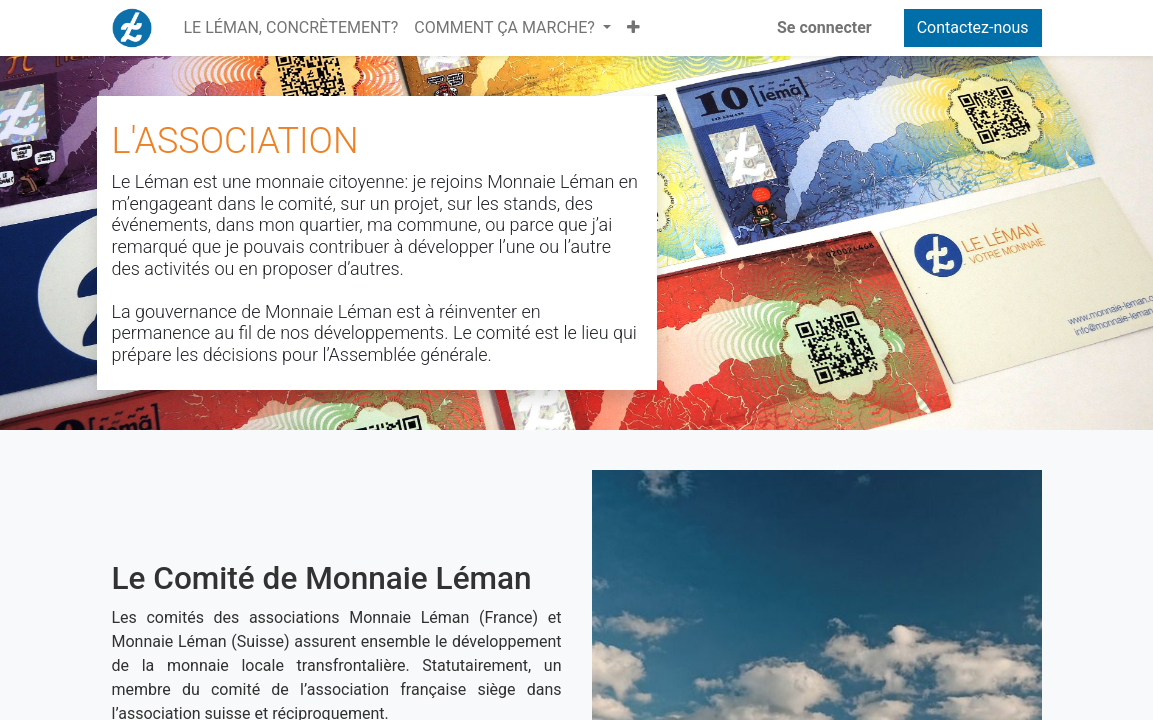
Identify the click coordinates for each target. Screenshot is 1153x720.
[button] (633, 28)
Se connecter (824, 27)
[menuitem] (291, 28)
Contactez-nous (973, 27)
